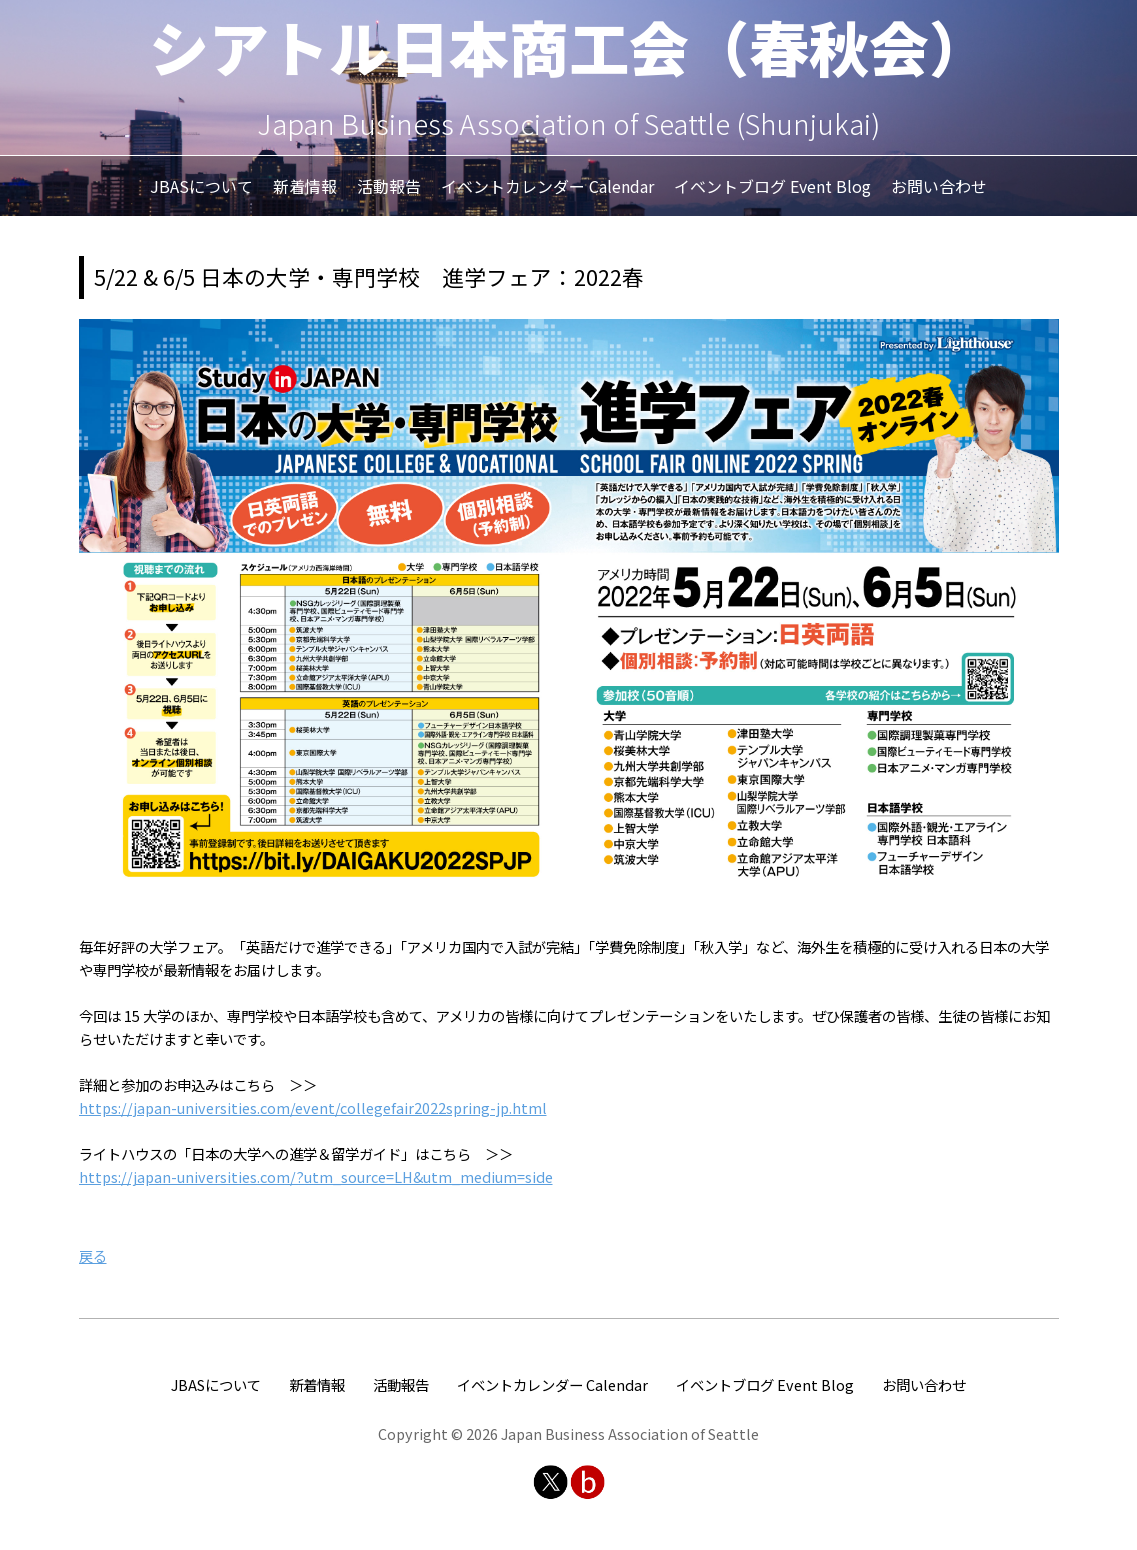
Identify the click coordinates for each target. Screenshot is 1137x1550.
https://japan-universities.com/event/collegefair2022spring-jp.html (313, 1107)
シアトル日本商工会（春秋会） (569, 45)
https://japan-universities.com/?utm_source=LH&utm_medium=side (316, 1176)
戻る (93, 1255)
